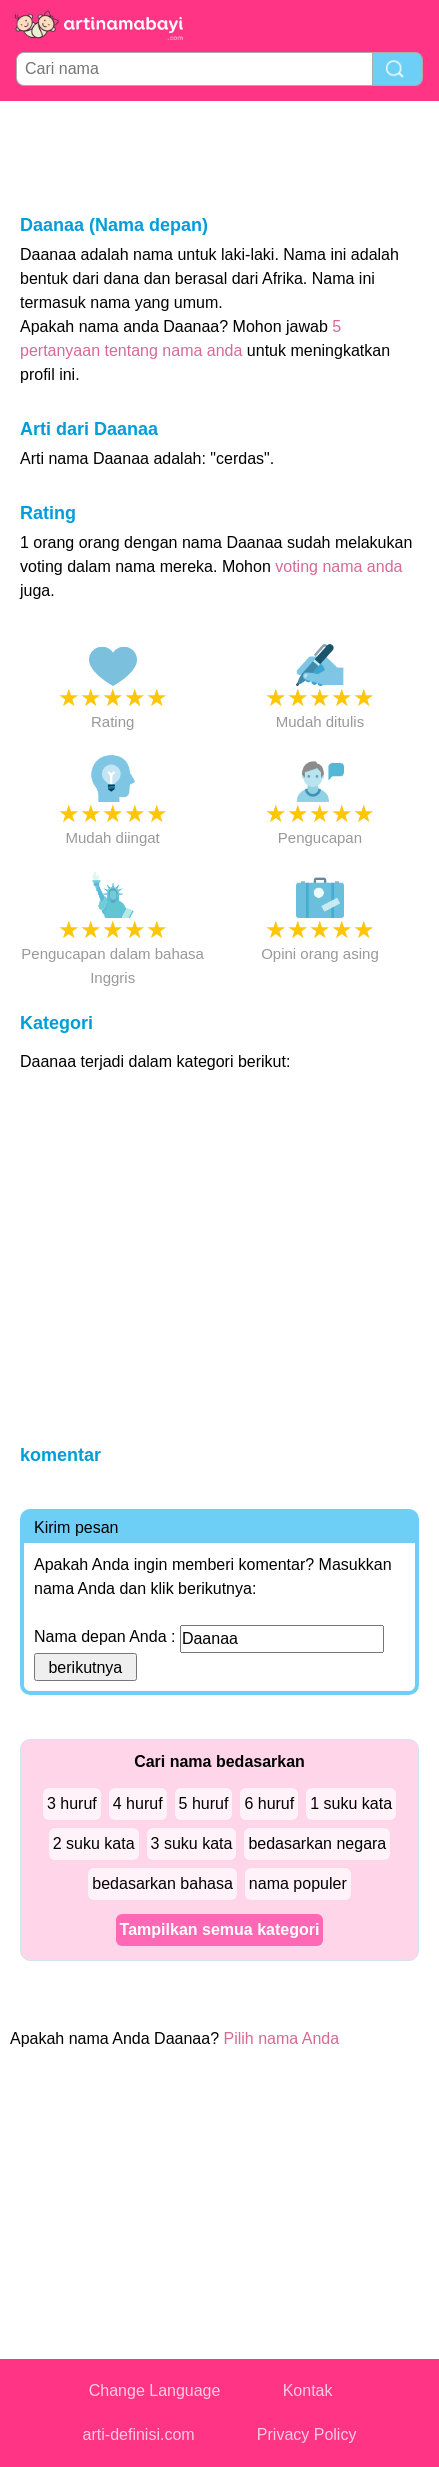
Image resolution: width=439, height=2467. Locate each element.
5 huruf (204, 1803)
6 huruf (269, 1803)
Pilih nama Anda (282, 2038)
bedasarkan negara (317, 1843)
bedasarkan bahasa (162, 1883)
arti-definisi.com (139, 2434)
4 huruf (138, 1803)
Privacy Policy (307, 2434)
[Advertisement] (220, 156)
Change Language (155, 2390)
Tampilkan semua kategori (220, 1929)
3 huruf (72, 1803)
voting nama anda (338, 566)
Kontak (308, 2390)
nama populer (298, 1883)
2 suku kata (94, 1843)
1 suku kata (351, 1803)
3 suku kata (192, 1843)
